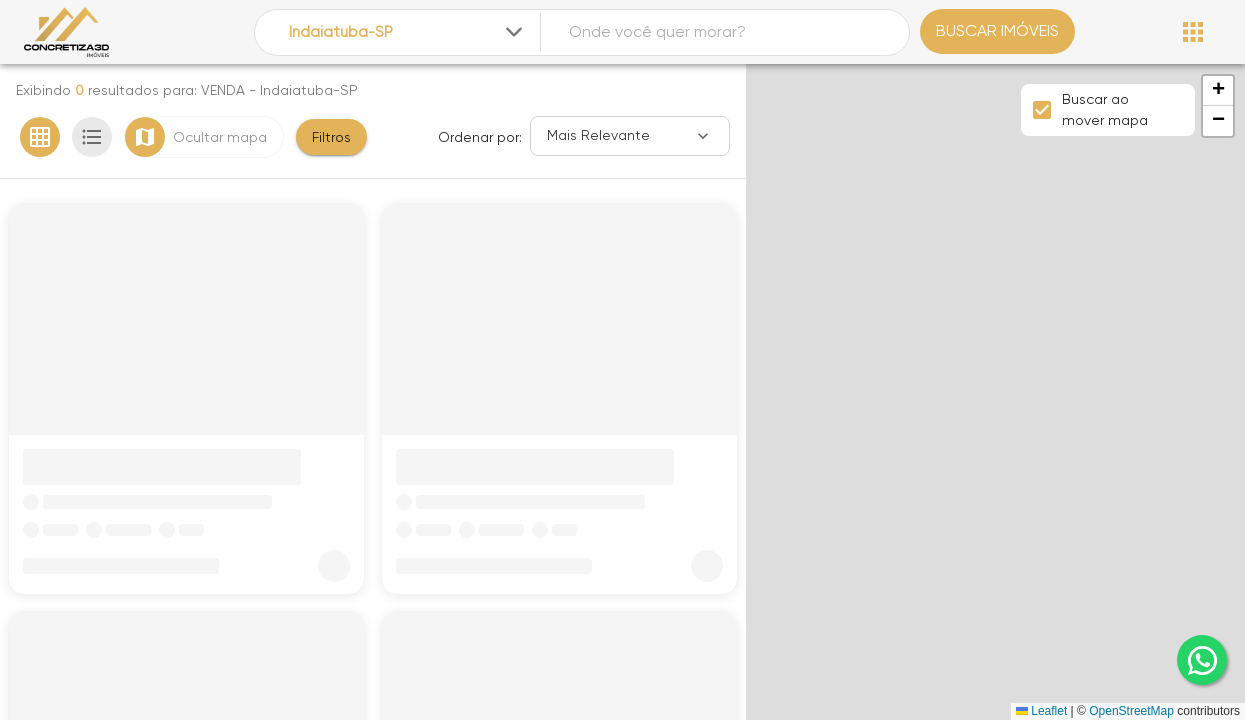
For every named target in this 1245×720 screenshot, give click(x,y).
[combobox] (407, 32)
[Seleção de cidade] (407, 32)
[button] (1218, 91)
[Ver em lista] (92, 137)
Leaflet (1041, 711)
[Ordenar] (630, 136)
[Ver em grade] (40, 137)
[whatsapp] (1202, 660)
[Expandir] (514, 32)
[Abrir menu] (1193, 32)
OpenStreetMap (1131, 711)
